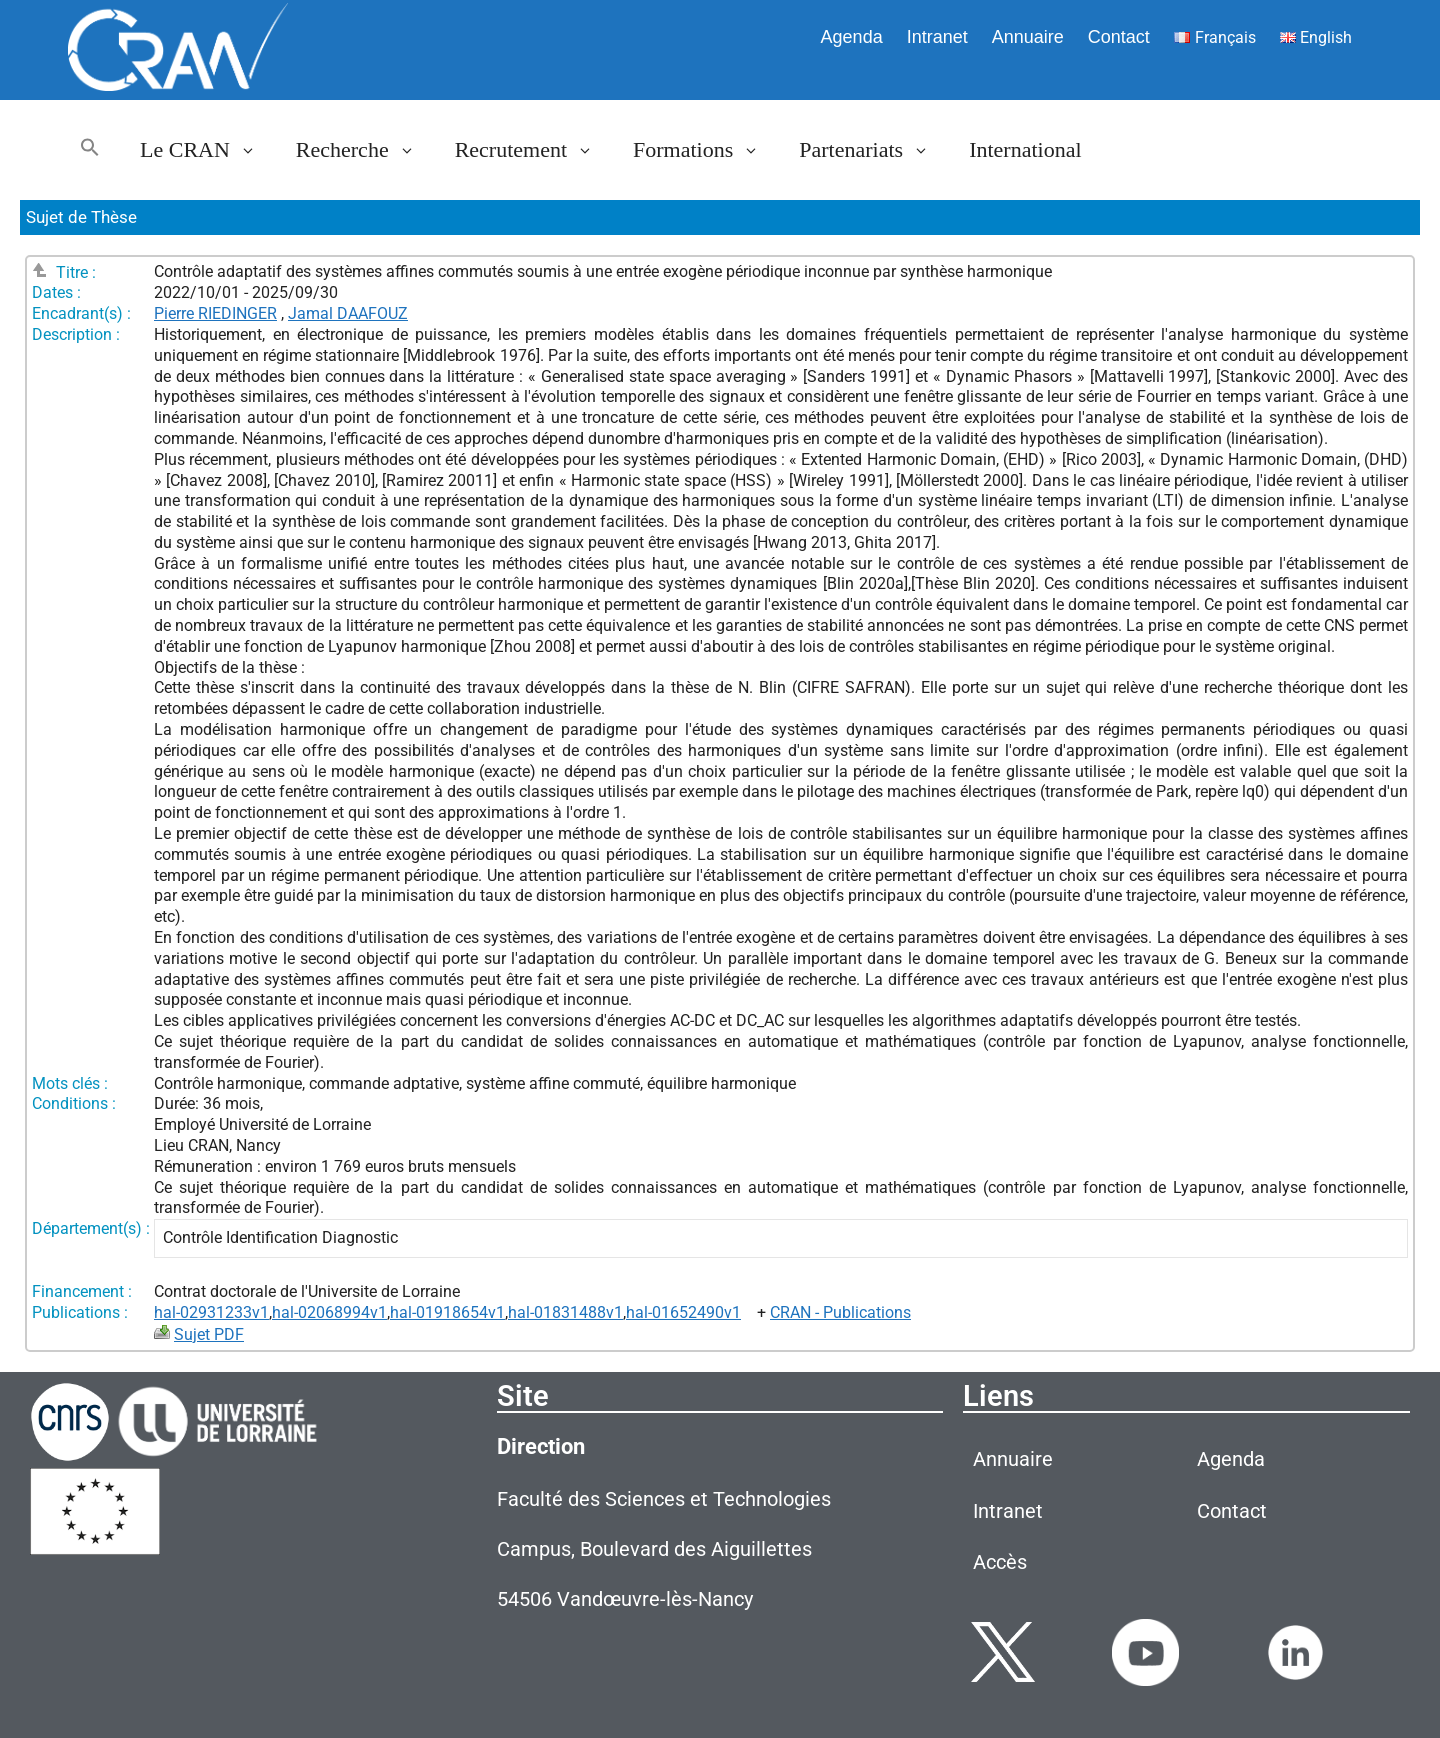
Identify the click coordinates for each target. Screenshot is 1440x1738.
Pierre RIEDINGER (215, 313)
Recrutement (534, 150)
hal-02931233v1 (211, 1312)
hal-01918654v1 (447, 1312)
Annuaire (1028, 37)
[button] (90, 150)
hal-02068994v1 (329, 1312)
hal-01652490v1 (683, 1312)
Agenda (852, 37)
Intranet (937, 37)
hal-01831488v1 (565, 1312)
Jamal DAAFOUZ (348, 313)
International (1025, 149)
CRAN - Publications (840, 1312)
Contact (1119, 37)
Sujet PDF (209, 1334)
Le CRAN (208, 150)
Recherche (365, 150)
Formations (706, 150)
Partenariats (874, 150)
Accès (1000, 1562)
